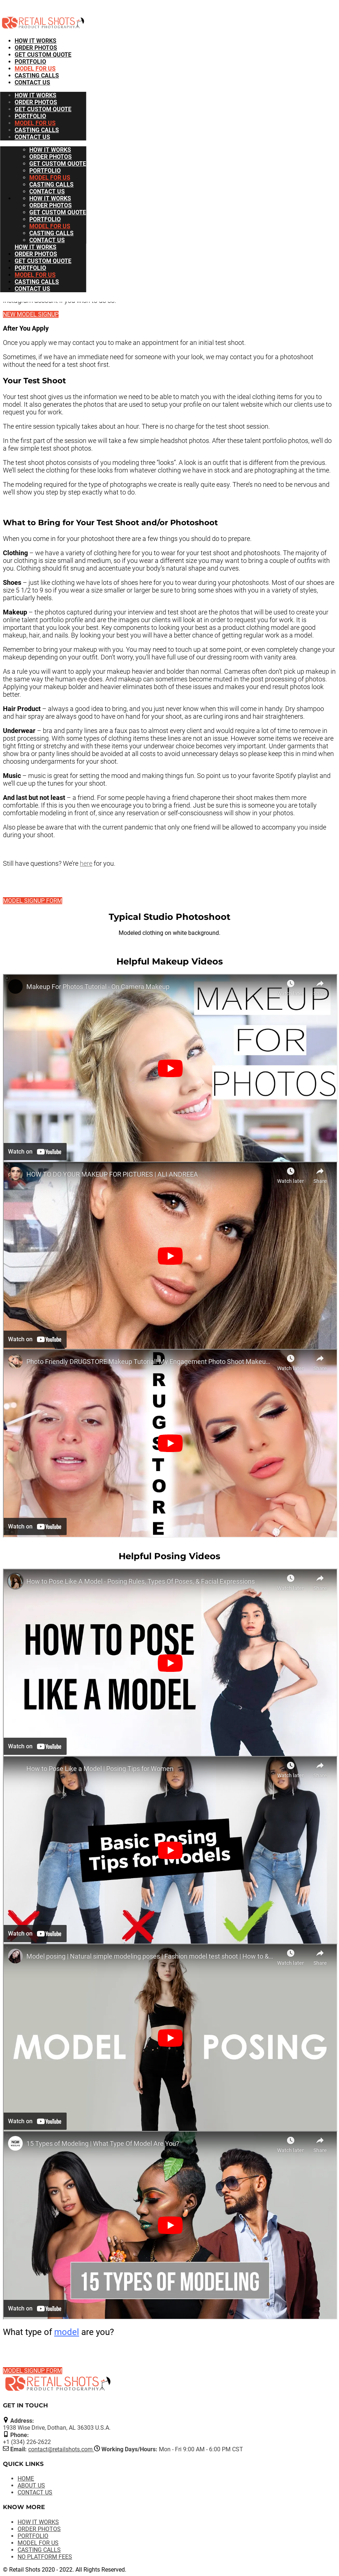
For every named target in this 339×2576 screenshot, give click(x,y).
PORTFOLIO (30, 61)
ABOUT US (31, 2485)
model (66, 2332)
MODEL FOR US (35, 68)
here (86, 863)
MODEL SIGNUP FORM (32, 900)
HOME (26, 2478)
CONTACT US (32, 82)
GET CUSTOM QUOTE (43, 54)
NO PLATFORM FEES (45, 2556)
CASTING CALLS (37, 75)
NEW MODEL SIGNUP (31, 314)
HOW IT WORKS (35, 40)
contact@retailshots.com (61, 2449)
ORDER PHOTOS (36, 47)
